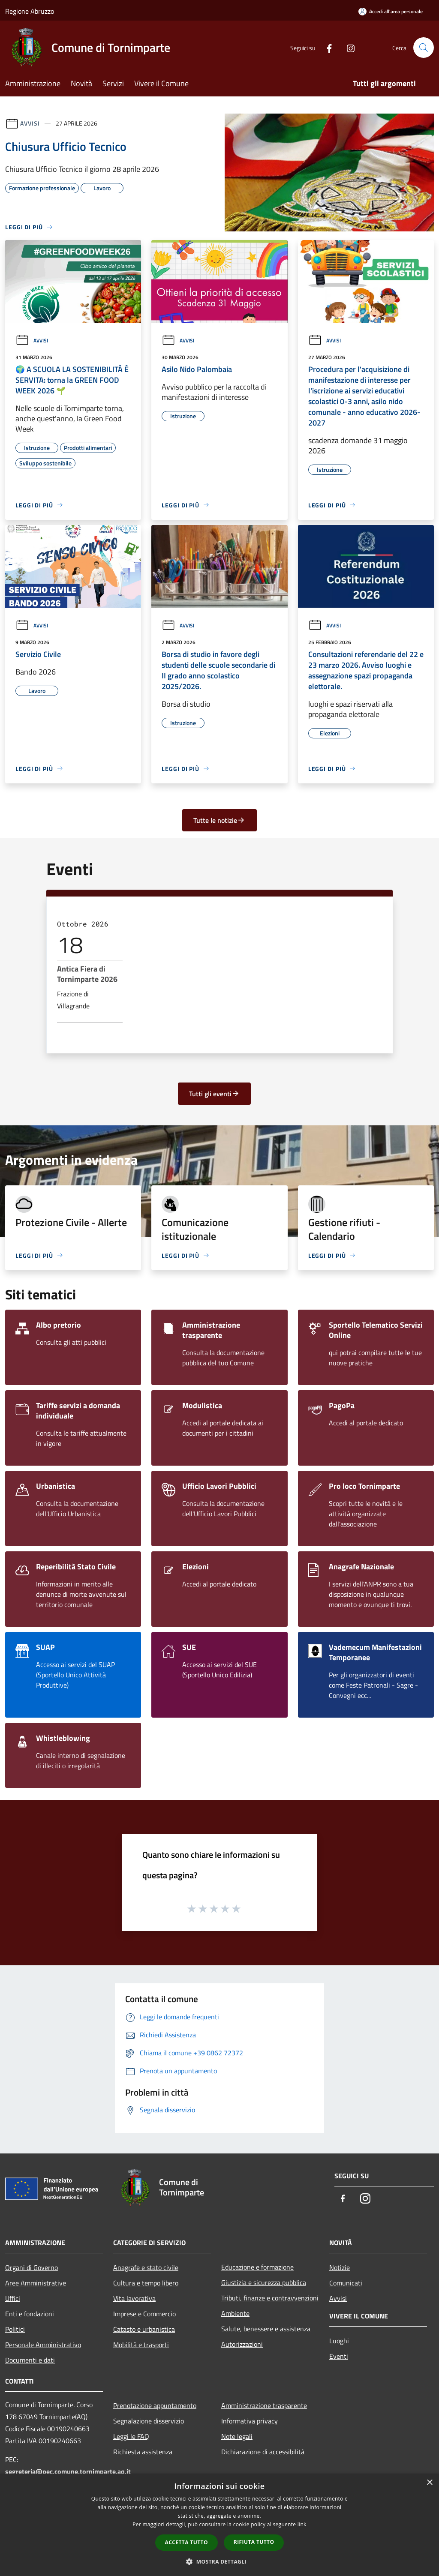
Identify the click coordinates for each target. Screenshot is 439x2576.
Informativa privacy (249, 2421)
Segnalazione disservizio (148, 2421)
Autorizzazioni (242, 2344)
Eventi (338, 2356)
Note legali (237, 2436)
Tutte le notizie (219, 820)
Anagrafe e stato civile (145, 2267)
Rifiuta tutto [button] (254, 2542)
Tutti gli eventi (214, 1094)
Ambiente (235, 2313)
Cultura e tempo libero (145, 2283)
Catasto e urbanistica (144, 2329)
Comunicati (345, 2283)
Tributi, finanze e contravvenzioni (270, 2298)
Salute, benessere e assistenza (265, 2329)
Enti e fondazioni (29, 2314)
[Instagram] (347, 47)
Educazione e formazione (257, 2267)
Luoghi (339, 2341)
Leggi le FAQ (131, 2436)
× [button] (429, 2483)
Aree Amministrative (35, 2283)
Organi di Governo (31, 2267)
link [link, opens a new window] (302, 2524)
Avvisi (29, 123)
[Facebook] (325, 47)
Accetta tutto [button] (186, 2542)
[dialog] (219, 2525)
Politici (15, 2329)
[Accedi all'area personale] (390, 11)
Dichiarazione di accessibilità (262, 2452)
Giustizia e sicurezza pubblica (263, 2282)
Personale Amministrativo (43, 2344)
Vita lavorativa (134, 2298)
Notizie (339, 2267)
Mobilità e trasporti (141, 2344)
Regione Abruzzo (29, 11)
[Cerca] (423, 47)
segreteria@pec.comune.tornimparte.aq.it (68, 2471)
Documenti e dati (30, 2360)
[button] (219, 2561)
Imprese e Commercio (144, 2314)
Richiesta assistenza (142, 2452)
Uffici (12, 2298)
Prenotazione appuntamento (154, 2405)
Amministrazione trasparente (264, 2405)
